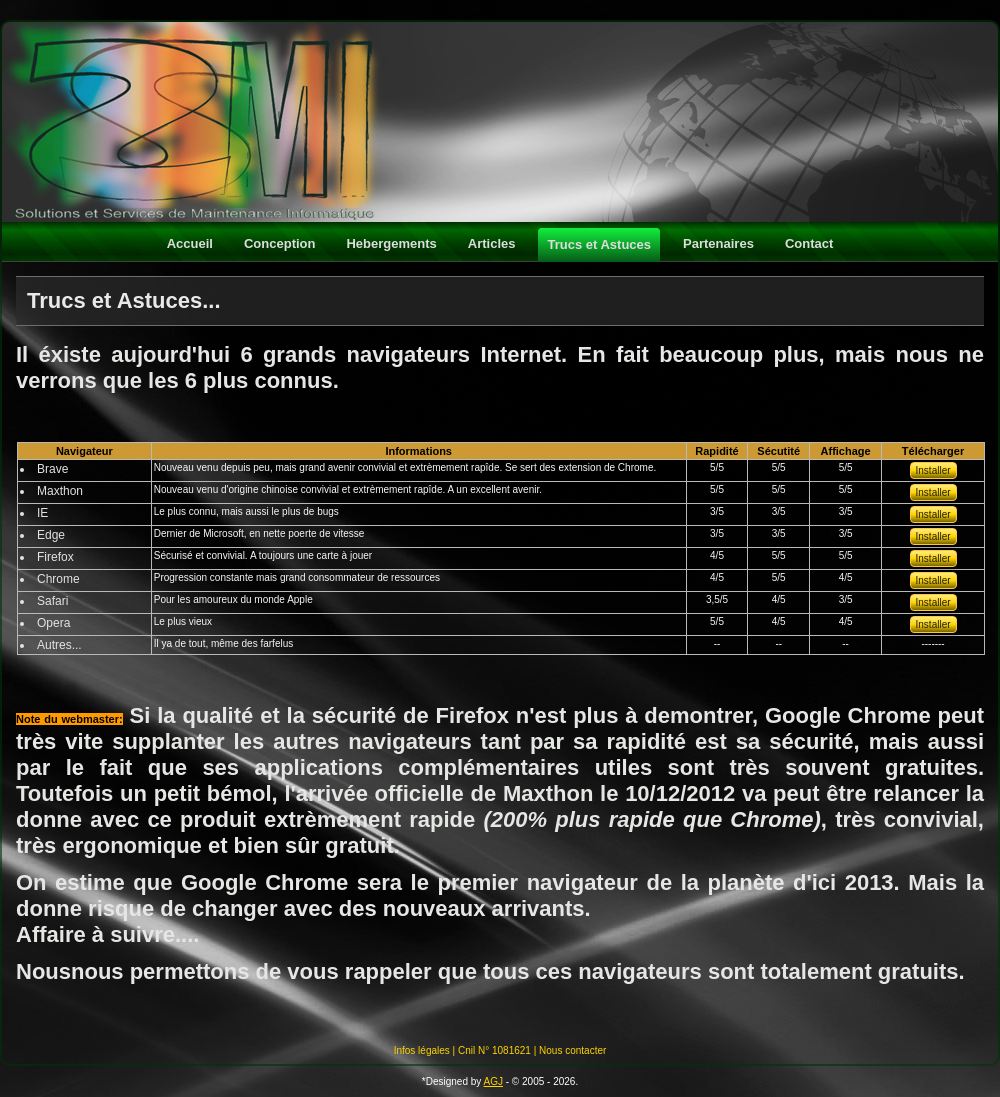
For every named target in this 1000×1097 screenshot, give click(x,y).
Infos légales (422, 1050)
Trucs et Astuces (599, 244)
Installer (933, 470)
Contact (809, 243)
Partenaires (718, 243)
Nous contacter (572, 1050)
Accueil (190, 243)
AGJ (493, 1081)
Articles (492, 243)
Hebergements (391, 243)
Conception (280, 243)
